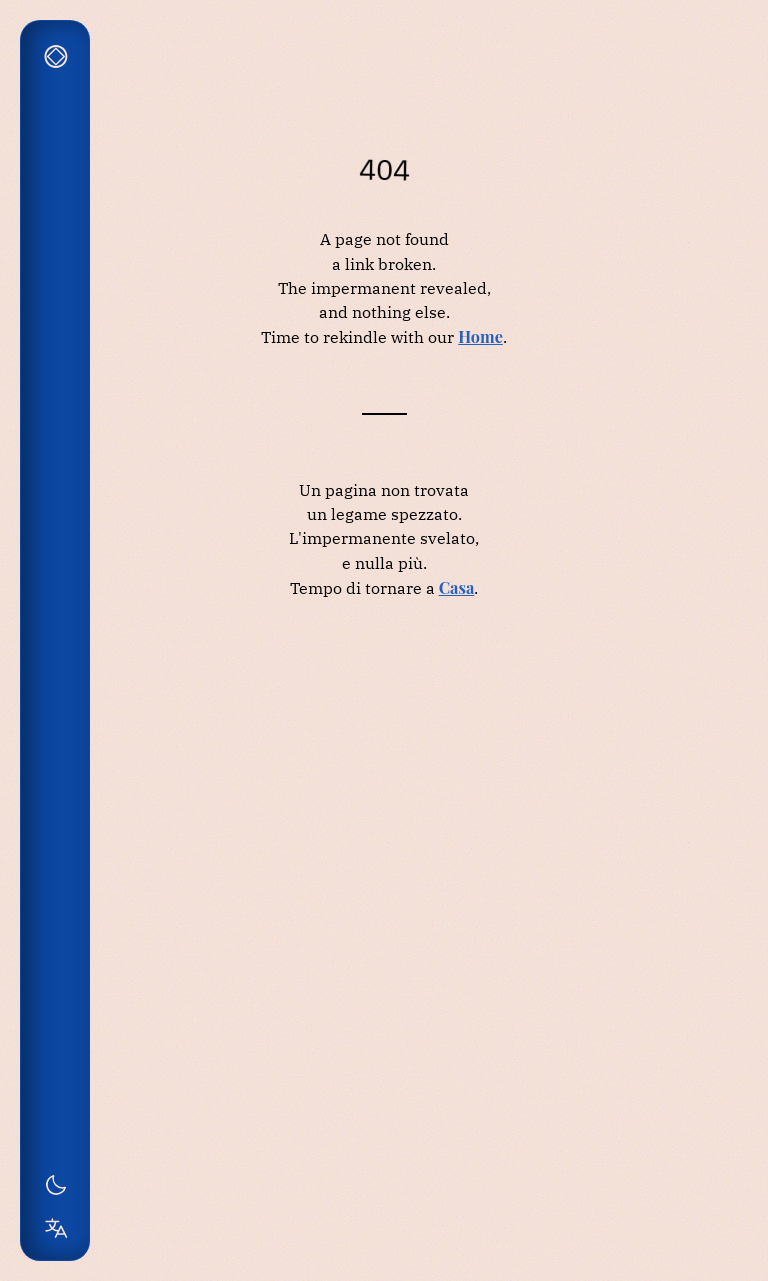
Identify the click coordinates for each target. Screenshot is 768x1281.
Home (480, 336)
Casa (457, 587)
